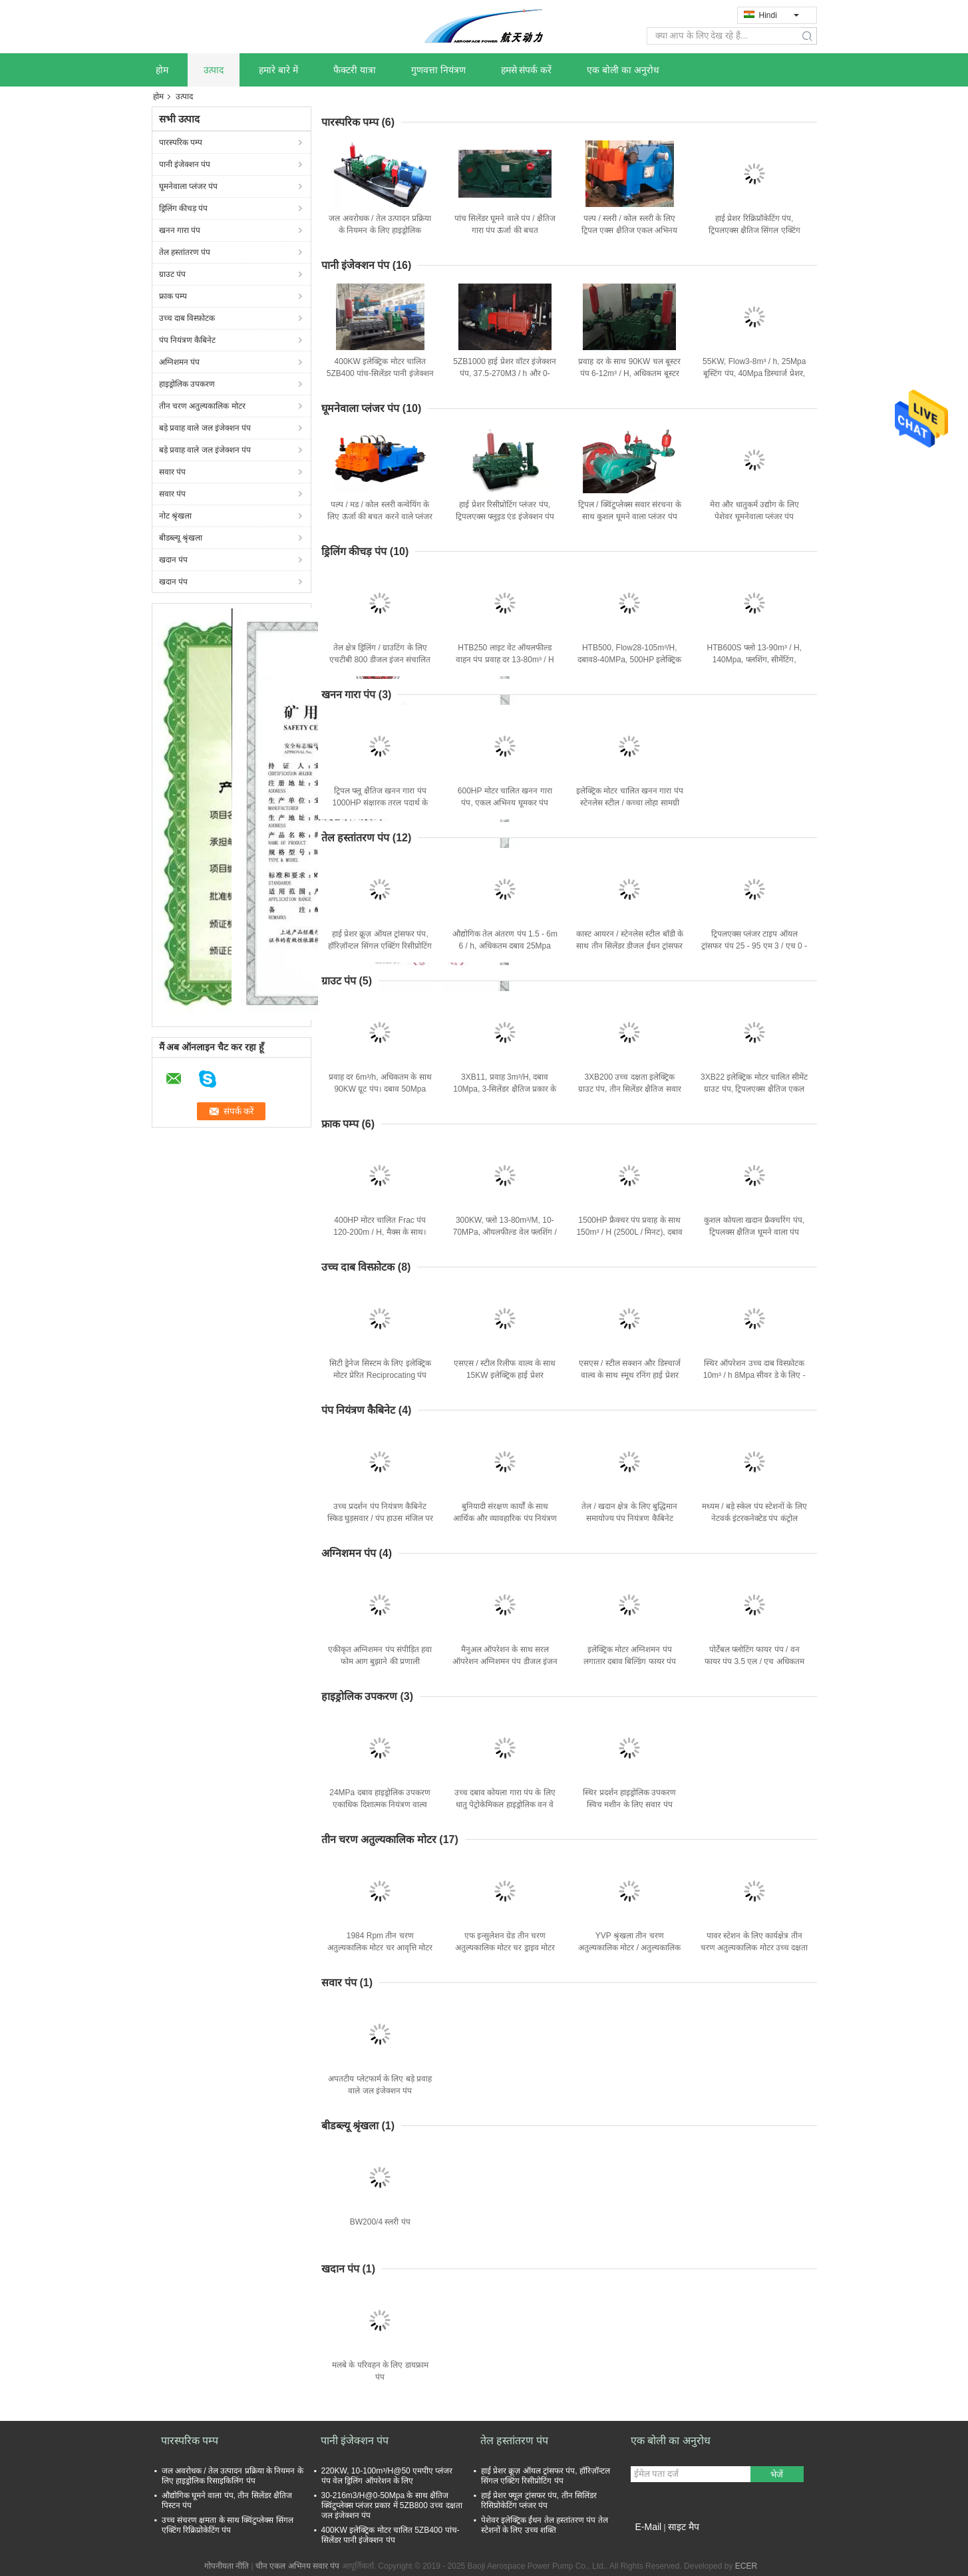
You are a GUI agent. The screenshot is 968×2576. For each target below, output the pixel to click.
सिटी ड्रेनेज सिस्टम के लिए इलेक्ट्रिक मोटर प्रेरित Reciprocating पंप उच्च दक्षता (380, 1375)
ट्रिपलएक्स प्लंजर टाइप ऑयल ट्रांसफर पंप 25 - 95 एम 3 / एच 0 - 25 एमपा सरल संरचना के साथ (754, 946)
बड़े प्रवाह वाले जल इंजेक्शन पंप (205, 428)
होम (162, 70)
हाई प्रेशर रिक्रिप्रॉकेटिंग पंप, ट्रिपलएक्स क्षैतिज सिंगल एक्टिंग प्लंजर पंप (754, 230)
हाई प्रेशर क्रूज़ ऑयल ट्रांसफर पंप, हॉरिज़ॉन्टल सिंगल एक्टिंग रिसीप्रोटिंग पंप (380, 946)
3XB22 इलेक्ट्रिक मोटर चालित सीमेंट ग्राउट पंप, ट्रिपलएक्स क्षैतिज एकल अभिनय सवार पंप (754, 1089)
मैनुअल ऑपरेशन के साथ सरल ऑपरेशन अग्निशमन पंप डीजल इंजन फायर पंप (505, 1661)
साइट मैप (683, 2526)
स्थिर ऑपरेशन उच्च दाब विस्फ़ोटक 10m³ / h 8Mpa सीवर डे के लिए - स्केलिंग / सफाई (754, 1375)
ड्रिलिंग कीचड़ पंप (183, 208)
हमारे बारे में (278, 70)
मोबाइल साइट (655, 2543)
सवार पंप (172, 472)
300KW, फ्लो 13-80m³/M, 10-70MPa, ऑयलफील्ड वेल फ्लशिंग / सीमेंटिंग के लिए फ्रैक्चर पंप (505, 1232)
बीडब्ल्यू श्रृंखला (180, 537)
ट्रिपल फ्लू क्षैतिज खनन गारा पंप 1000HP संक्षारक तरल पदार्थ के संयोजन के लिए (380, 802)
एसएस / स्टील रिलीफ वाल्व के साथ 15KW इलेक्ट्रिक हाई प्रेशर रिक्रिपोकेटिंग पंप (505, 1375)
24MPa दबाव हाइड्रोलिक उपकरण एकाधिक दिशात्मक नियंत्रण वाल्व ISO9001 (379, 1804)
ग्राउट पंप (172, 274)
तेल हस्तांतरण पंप (185, 252)
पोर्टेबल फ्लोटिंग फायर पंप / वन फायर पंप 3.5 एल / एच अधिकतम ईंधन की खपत (754, 1661)
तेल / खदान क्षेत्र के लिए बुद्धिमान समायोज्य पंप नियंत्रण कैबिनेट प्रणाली (629, 1518)
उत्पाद (214, 70)
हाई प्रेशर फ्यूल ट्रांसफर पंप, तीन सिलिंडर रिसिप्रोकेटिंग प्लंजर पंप (539, 2500)
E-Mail (648, 2526)
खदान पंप (173, 559)
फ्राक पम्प (173, 296)
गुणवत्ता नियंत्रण (438, 70)
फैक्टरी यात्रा (354, 70)
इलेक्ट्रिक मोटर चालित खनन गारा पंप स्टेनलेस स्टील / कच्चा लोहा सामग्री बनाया (629, 802)
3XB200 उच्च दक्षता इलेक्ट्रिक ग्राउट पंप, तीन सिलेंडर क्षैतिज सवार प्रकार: (629, 1089)
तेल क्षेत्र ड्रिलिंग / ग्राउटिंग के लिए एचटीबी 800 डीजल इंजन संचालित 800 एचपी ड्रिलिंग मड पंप (379, 659)
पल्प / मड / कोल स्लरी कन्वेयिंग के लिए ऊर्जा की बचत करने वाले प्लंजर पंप (379, 516)
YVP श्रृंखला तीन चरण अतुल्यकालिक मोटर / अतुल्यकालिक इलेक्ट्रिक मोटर (629, 1947)
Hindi (779, 15)
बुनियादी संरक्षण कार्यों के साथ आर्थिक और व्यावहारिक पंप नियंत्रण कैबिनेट (505, 1518)
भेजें (776, 2474)
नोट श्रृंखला (175, 516)
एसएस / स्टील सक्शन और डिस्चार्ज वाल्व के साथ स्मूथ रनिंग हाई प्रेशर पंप (630, 1375)
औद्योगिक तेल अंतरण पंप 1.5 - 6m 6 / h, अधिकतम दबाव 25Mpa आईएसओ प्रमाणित (505, 946)
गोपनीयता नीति (226, 2566)
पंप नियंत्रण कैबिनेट (187, 340)
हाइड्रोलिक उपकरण (187, 384)
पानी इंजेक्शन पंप (185, 164)
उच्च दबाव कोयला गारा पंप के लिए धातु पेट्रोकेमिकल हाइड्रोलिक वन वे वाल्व (505, 1804)
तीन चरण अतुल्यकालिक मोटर (202, 406)
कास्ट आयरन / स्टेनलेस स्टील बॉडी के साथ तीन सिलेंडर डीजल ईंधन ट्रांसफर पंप (629, 946)
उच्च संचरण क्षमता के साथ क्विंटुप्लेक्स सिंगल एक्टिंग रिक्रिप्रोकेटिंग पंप (227, 2525)
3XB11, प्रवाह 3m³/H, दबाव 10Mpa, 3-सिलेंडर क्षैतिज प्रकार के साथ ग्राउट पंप (504, 1089)
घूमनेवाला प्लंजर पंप (188, 186)
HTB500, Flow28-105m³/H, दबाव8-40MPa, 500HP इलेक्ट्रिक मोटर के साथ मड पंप (629, 659)
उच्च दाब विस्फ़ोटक (187, 318)
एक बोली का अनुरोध (623, 70)
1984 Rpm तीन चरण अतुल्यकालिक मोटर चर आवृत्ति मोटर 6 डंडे (379, 1947)
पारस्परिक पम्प (180, 142)
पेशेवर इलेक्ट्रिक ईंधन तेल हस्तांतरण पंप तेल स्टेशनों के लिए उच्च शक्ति (544, 2525)
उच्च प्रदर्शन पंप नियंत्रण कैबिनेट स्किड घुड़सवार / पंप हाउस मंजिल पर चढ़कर (380, 1518)
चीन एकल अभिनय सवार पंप (297, 2566)
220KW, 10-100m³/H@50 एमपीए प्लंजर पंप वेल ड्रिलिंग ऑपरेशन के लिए (387, 2475)
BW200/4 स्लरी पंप (380, 2222)
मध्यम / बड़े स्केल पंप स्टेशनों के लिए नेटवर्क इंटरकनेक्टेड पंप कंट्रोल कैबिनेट (754, 1518)
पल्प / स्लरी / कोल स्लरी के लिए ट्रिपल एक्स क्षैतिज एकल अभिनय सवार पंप (629, 230)
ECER (746, 2566)
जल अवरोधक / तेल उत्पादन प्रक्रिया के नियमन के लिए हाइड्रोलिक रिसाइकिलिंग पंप (380, 230)
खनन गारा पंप (180, 230)
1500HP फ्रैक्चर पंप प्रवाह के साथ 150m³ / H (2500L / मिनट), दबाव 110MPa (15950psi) (629, 1232)
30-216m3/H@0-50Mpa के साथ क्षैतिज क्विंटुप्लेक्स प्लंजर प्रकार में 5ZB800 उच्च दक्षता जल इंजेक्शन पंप (391, 2505)
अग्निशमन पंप (179, 362)
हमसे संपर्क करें (526, 70)
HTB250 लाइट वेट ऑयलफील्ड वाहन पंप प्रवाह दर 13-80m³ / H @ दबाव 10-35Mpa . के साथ (505, 659)
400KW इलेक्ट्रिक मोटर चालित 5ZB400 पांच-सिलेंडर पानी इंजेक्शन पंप (380, 373)
